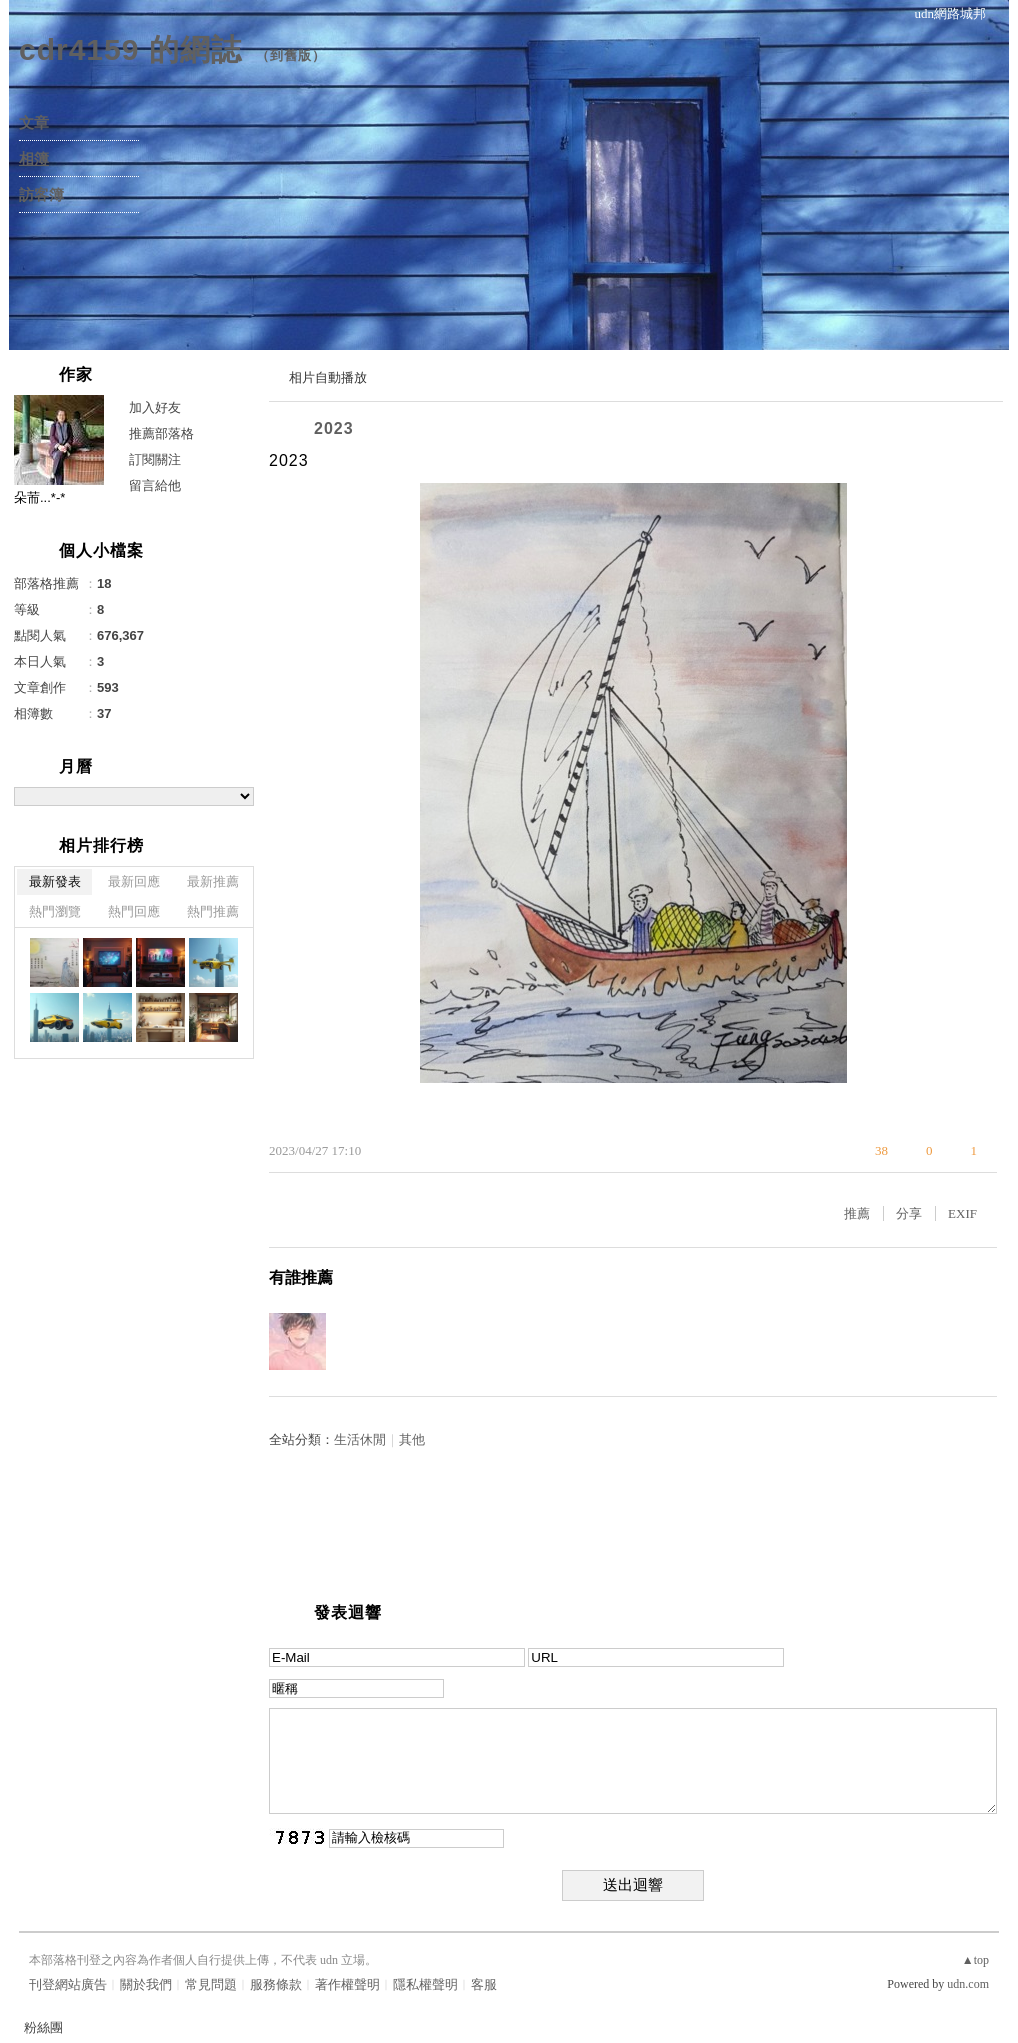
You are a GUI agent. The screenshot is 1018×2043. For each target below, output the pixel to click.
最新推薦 (213, 881)
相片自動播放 (328, 377)
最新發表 (55, 881)
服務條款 (276, 1984)
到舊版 (291, 55)
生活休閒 (360, 1439)
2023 (334, 428)
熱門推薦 (213, 911)
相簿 (34, 159)
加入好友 (155, 407)
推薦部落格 (161, 433)
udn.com (968, 1984)
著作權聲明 (347, 1984)
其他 (412, 1439)
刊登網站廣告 (68, 1984)
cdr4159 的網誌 (130, 49)
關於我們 (146, 1984)
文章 (34, 123)
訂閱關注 (155, 459)
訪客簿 (41, 195)
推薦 (857, 1213)
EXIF (962, 1213)
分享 (909, 1213)
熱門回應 (134, 911)
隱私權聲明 (425, 1984)
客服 (484, 1984)
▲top (975, 1960)
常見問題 (211, 1984)
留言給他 (155, 485)
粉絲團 (43, 2027)
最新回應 (134, 881)
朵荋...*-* (39, 497)
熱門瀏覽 (55, 911)
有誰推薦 (301, 1277)
